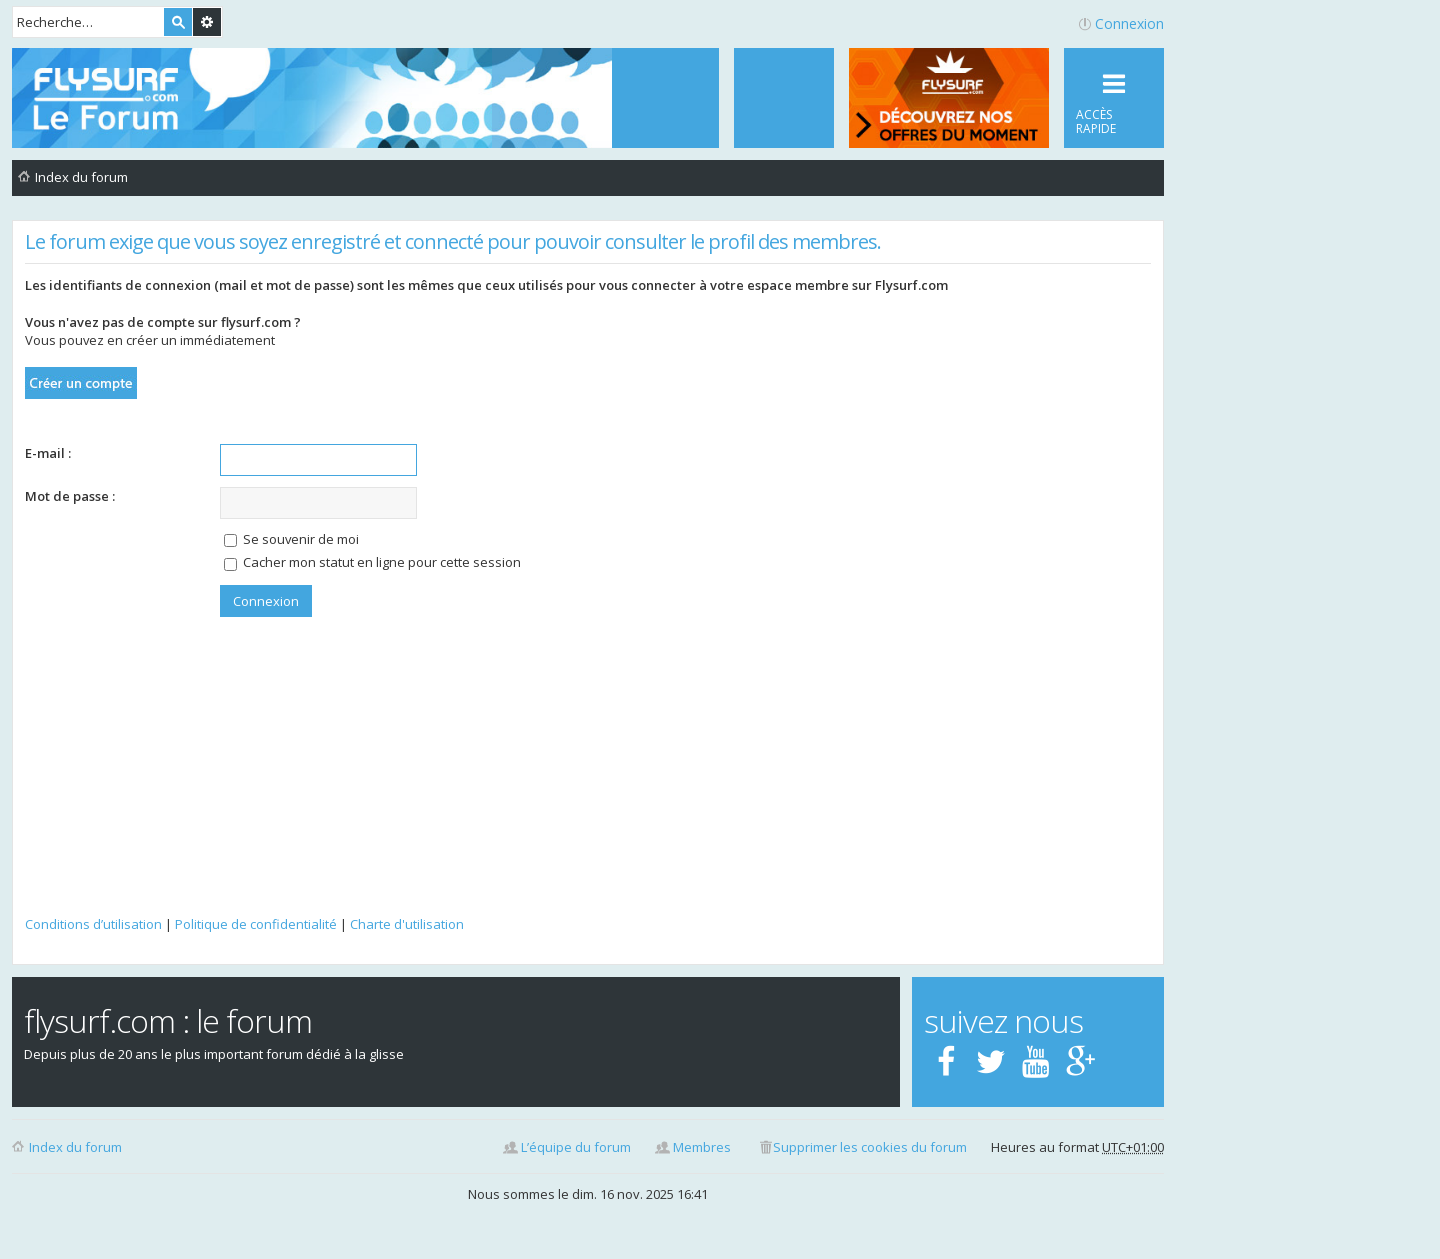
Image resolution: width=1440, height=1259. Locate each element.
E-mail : (48, 453)
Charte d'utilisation (407, 924)
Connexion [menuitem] (1129, 23)
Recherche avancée (207, 22)
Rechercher (178, 22)
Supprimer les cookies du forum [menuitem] (870, 1147)
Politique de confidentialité (256, 924)
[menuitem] (784, 98)
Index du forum (75, 1147)
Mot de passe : (70, 496)
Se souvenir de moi (291, 539)
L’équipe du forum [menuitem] (576, 1147)
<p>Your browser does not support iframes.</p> (588, 785)
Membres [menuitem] (702, 1147)
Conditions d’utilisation (93, 924)
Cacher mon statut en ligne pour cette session (372, 562)
